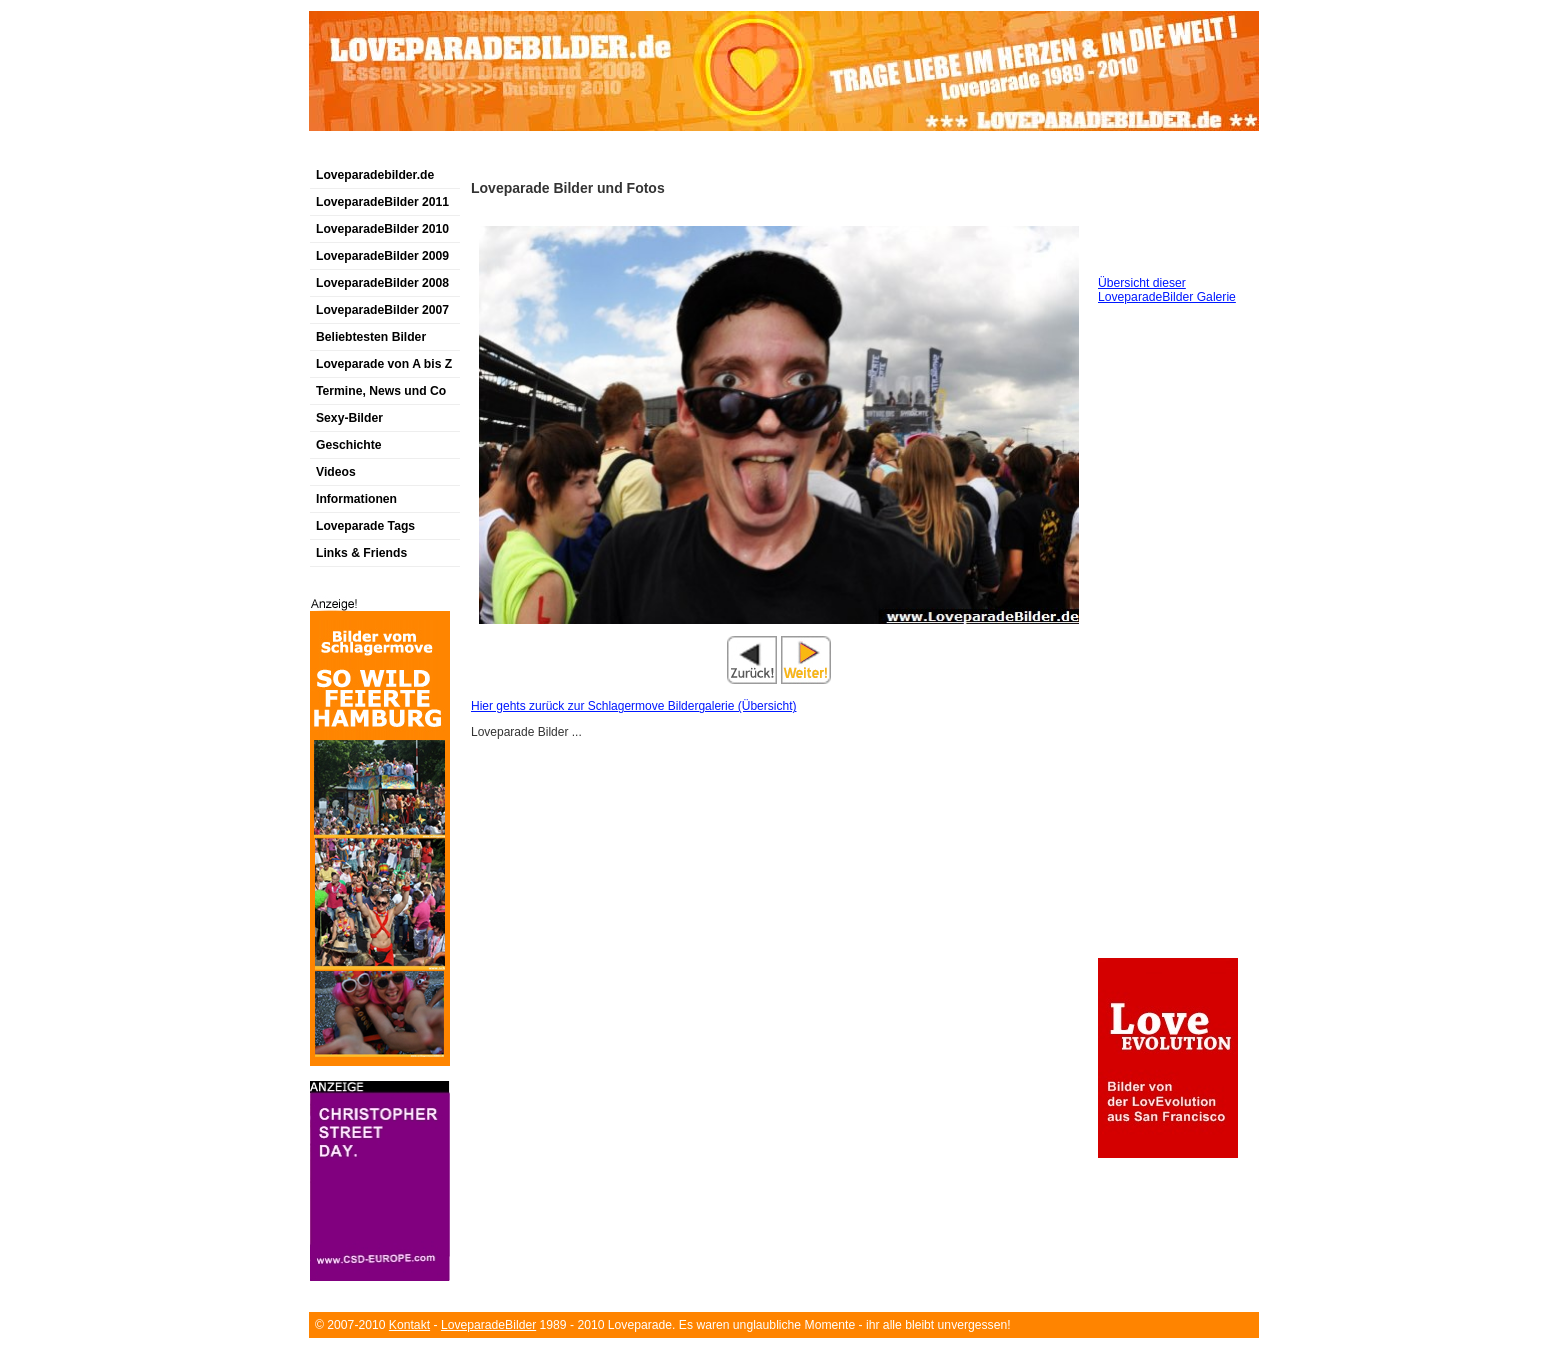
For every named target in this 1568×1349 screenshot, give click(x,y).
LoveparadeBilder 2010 (382, 229)
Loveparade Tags (365, 526)
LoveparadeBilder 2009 (382, 256)
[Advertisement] (543, 153)
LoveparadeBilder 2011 (382, 202)
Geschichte (349, 445)
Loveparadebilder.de (375, 175)
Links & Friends (361, 553)
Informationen (356, 499)
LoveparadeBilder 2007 (382, 310)
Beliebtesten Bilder (371, 337)
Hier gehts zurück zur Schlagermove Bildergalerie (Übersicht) (633, 706)
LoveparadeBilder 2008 (382, 283)
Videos (336, 472)
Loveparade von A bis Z (384, 364)
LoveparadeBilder (488, 1325)
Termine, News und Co (381, 391)
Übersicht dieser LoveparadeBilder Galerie (1167, 290)
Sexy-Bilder (349, 418)
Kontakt (409, 1325)
